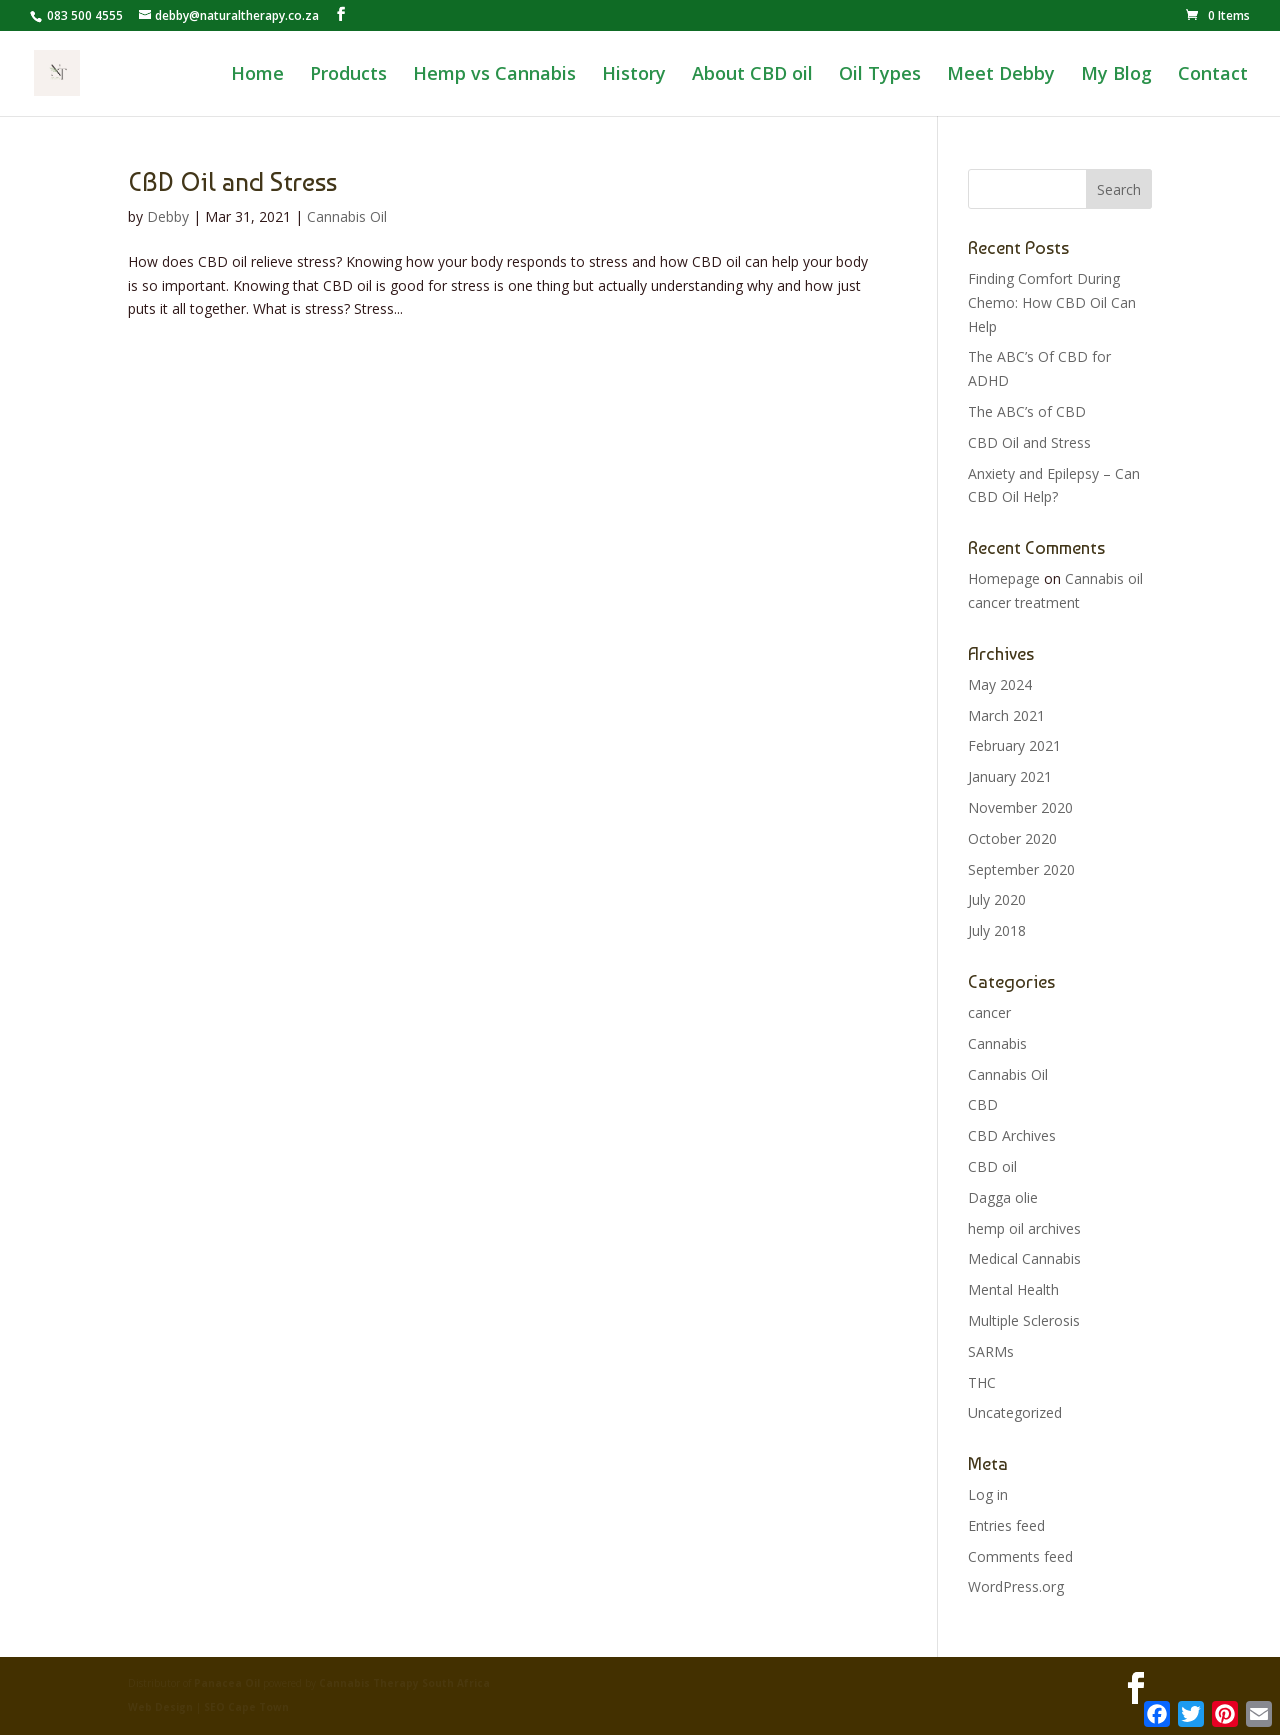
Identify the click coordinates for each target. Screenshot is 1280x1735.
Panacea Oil (227, 1683)
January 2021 (1010, 776)
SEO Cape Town (246, 1707)
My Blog (1116, 75)
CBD (983, 1104)
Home (257, 75)
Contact (1213, 75)
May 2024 (1000, 684)
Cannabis (997, 1043)
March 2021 (1006, 715)
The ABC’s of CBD (1027, 411)
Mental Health (1013, 1289)
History (634, 75)
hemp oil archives (1024, 1228)
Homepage (1004, 578)
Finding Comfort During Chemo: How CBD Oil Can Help (1052, 302)
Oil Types (880, 75)
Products (348, 75)
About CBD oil (752, 75)
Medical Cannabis (1024, 1258)
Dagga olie (1003, 1197)
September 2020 (1021, 869)
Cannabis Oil (347, 216)
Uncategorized (1015, 1412)
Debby (168, 216)
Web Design (162, 1707)
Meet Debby (1001, 75)
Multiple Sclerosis (1024, 1320)
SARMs (991, 1351)
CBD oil (992, 1166)
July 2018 (997, 930)
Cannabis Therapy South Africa (404, 1683)
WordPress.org (1016, 1586)
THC (982, 1382)
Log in (988, 1494)
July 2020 (997, 899)
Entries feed (1006, 1525)
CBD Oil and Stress (232, 182)
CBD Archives (1012, 1135)
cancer (989, 1012)
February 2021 (1014, 745)
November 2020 (1020, 807)
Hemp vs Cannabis (494, 75)
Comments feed (1020, 1556)
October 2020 (1012, 838)
